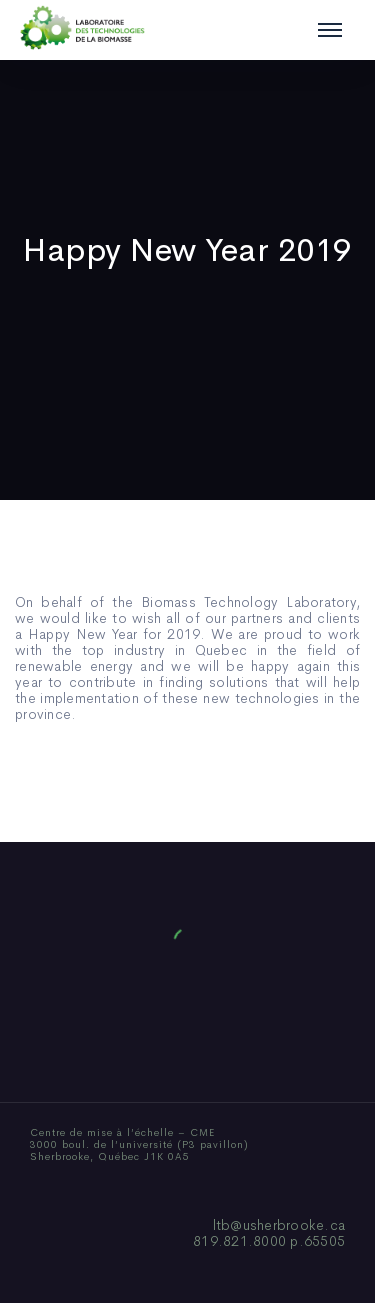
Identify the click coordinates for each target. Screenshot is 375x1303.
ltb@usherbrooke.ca (279, 1225)
